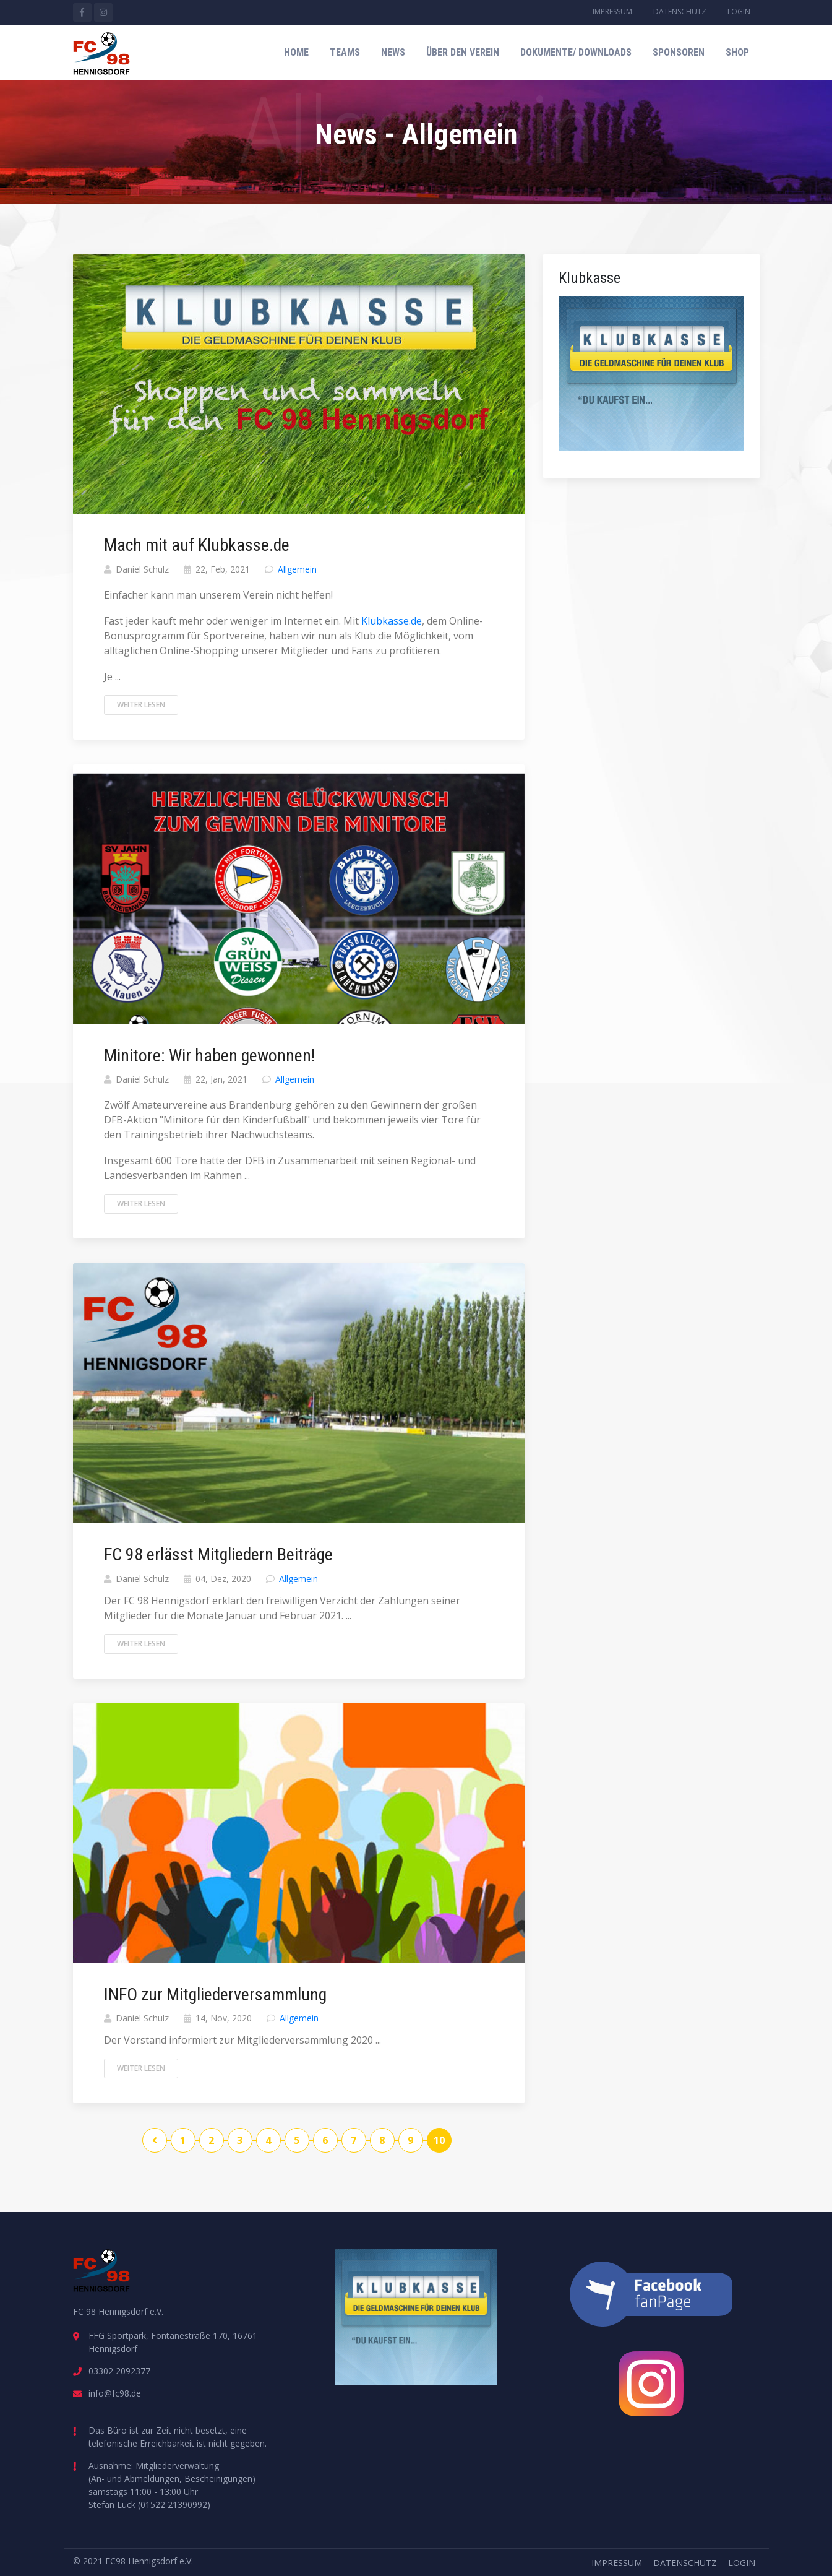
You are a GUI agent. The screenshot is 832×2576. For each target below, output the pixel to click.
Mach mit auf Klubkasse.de (196, 545)
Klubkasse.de (391, 621)
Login (738, 11)
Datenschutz (679, 11)
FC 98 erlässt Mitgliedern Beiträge (218, 1554)
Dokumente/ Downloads (576, 52)
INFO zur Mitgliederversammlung (215, 1994)
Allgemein (297, 569)
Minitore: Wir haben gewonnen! (209, 1055)
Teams (345, 52)
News (393, 52)
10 (439, 2140)
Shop (737, 52)
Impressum (612, 11)
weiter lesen (141, 704)
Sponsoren (679, 52)
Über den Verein (462, 52)
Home (296, 52)
